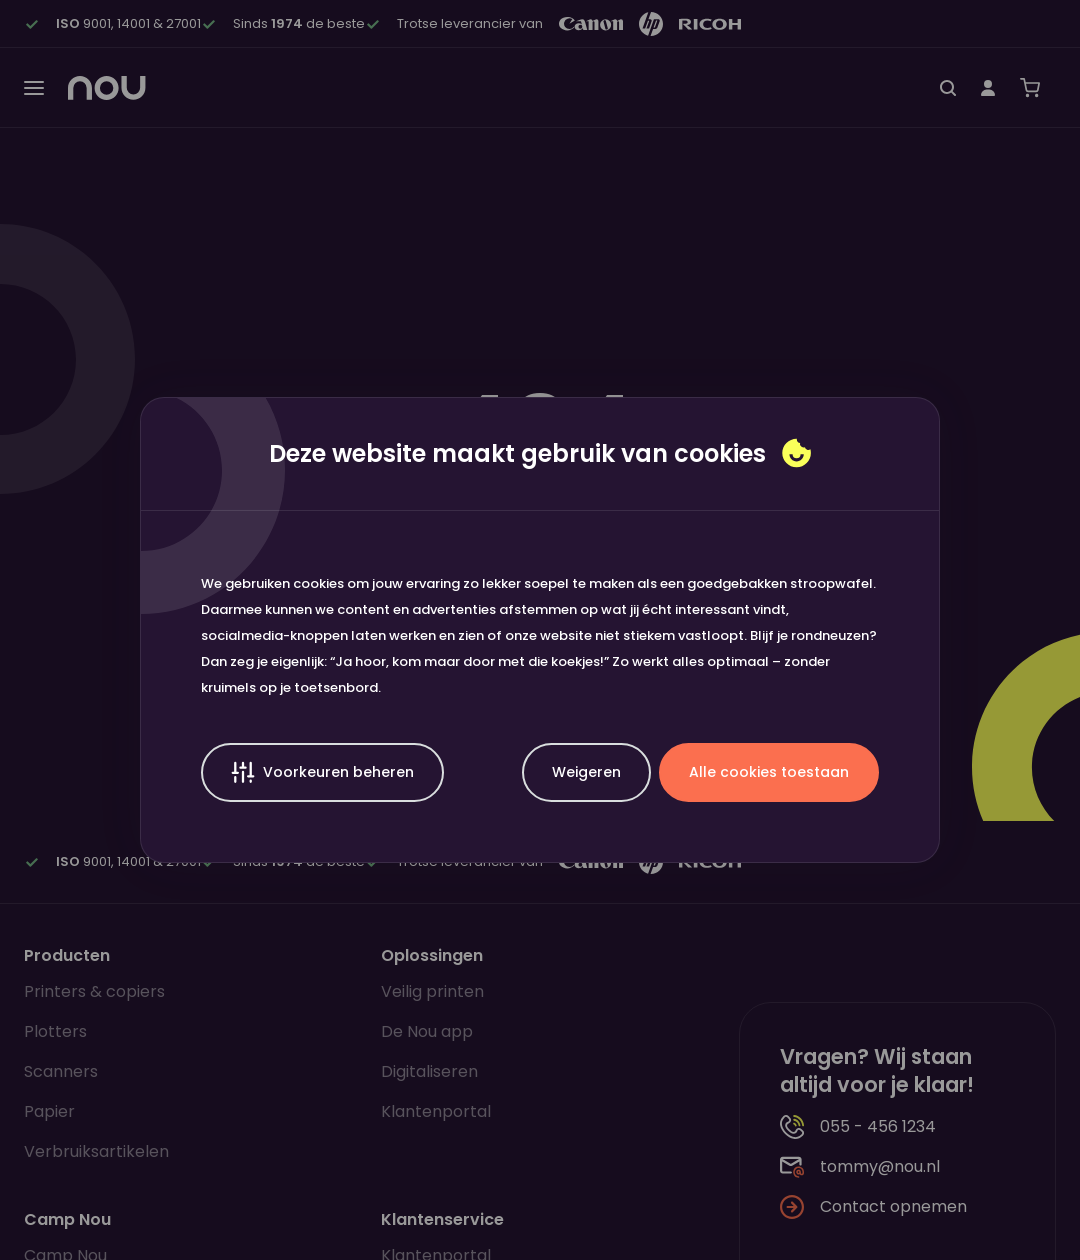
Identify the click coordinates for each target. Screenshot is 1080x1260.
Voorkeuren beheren (322, 772)
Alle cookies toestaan (769, 772)
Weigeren (586, 772)
